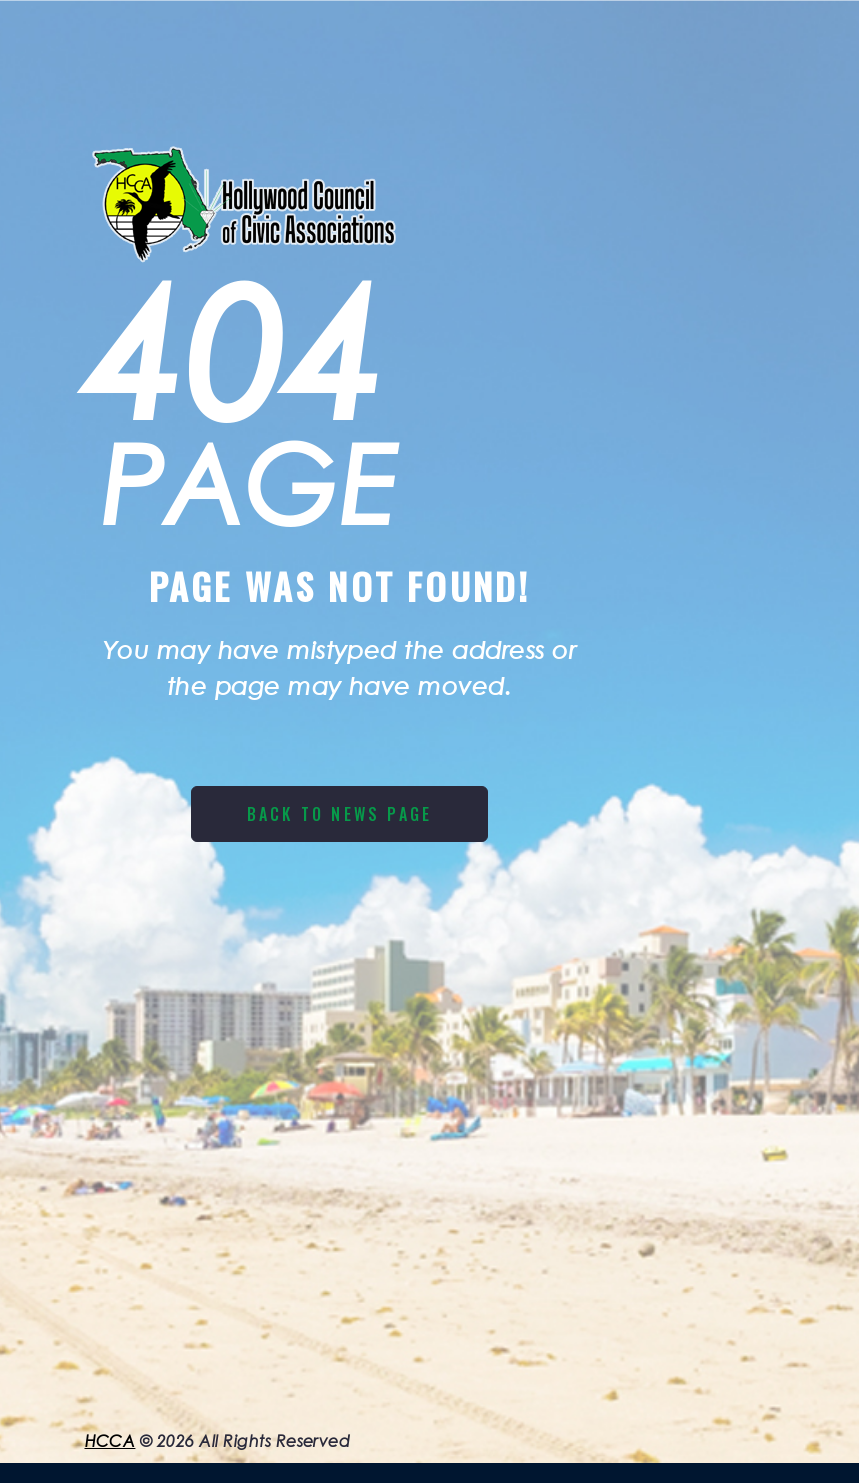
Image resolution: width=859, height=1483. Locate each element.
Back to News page (339, 814)
